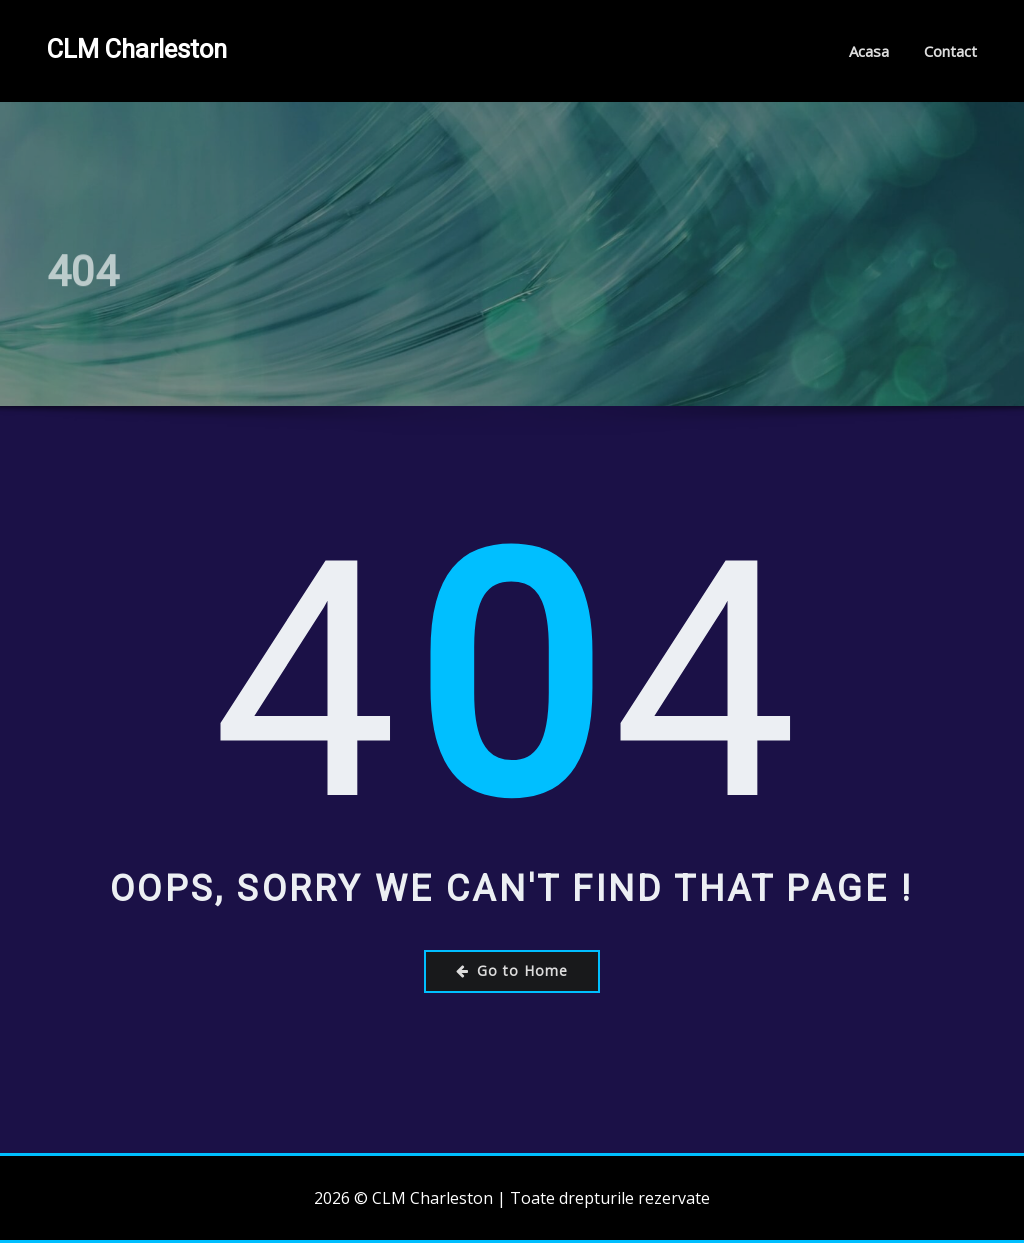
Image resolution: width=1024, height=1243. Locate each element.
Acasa (869, 51)
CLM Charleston (137, 49)
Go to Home (512, 970)
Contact (950, 51)
